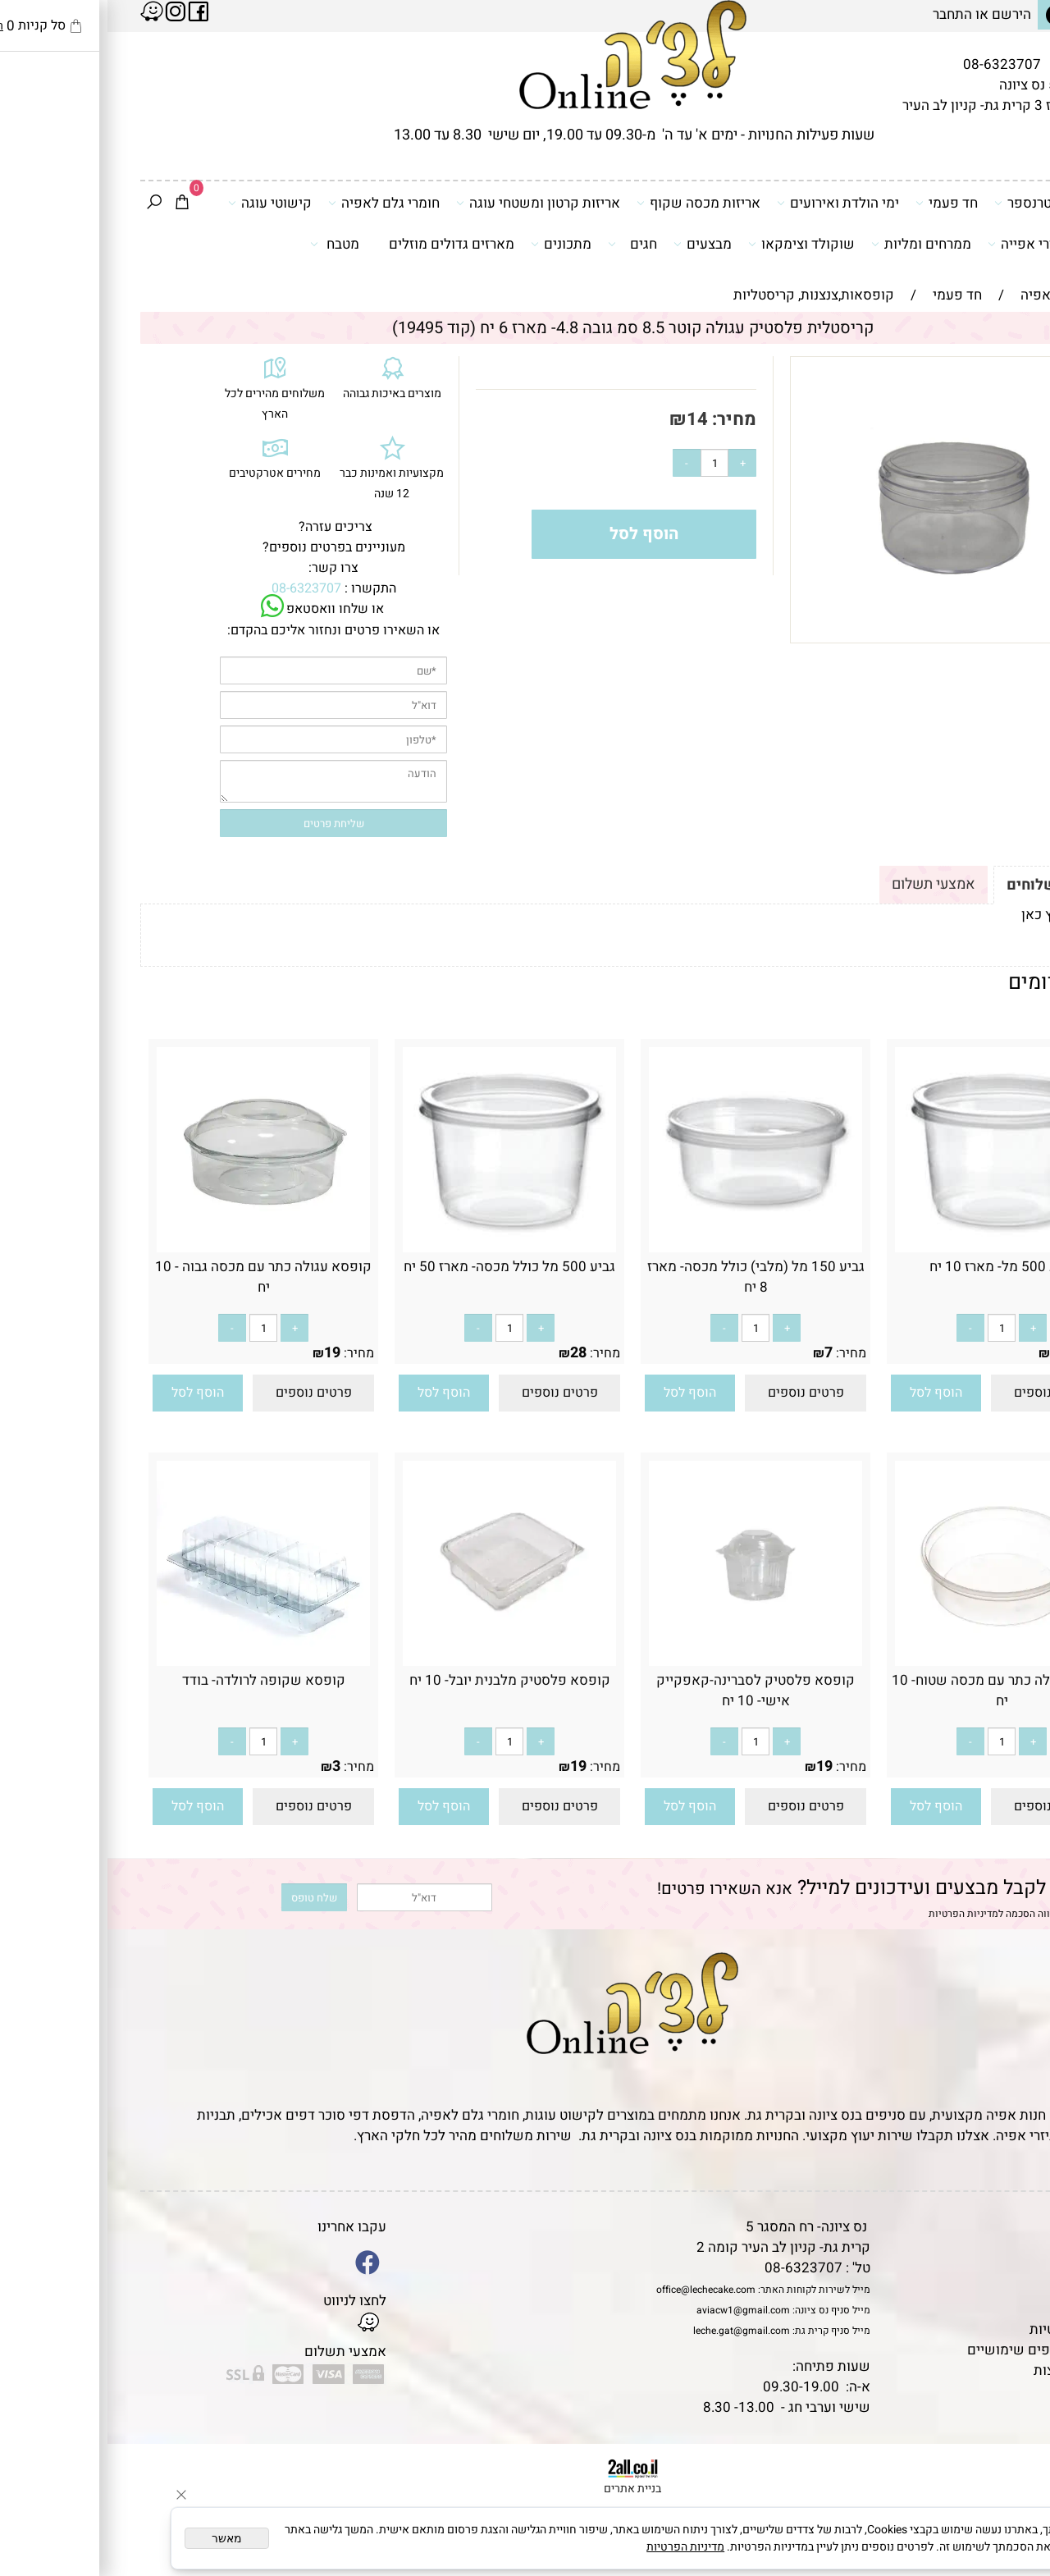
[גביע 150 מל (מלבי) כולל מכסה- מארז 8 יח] (648, 1248)
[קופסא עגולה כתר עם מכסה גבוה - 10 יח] (155, 1248)
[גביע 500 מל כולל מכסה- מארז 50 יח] (401, 1248)
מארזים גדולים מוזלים (344, 244)
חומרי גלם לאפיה (276, 202)
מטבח (227, 243)
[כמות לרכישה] (607, 463)
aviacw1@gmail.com (635, 2310)
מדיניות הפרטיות (856, 1913)
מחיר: (624, 419)
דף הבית (985, 2227)
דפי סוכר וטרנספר (944, 202)
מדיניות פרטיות (965, 2329)
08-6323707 (895, 64)
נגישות (989, 2309)
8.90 (957, 1353)
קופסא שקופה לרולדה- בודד (156, 1680)
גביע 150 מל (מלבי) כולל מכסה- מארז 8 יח (648, 1276)
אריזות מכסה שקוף (591, 202)
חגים (525, 243)
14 (589, 419)
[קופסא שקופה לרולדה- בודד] (155, 1659)
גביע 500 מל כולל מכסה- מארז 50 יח (402, 1266)
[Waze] (1011, 2501)
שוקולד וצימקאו (694, 243)
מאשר (119, 2538)
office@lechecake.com (598, 2289)
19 (225, 1353)
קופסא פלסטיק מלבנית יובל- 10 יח (402, 1680)
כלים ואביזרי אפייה (941, 243)
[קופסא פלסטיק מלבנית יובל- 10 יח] (401, 1661)
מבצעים (595, 243)
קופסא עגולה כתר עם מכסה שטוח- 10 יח (894, 1690)
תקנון (990, 2247)
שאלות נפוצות (967, 2370)
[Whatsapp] (1011, 2539)
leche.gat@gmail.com (634, 2330)
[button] (829, 1393)
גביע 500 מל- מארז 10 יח (894, 1266)
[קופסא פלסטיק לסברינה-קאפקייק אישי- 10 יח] (648, 1661)
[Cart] (75, 203)
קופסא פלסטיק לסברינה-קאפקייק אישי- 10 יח (648, 1690)
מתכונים (453, 243)
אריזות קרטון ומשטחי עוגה (431, 202)
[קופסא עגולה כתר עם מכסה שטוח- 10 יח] (894, 1661)
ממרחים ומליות (814, 243)
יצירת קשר (978, 2288)
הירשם (904, 14)
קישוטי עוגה (162, 202)
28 (471, 1353)
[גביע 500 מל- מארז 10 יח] (894, 1248)
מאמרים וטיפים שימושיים (934, 2350)
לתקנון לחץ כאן (958, 914)
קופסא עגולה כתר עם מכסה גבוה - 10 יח (156, 1276)
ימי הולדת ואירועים (730, 202)
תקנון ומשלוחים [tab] (950, 885)
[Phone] (1011, 2463)
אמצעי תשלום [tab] (826, 884)
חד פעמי (839, 202)
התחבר (845, 14)
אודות (992, 2268)
